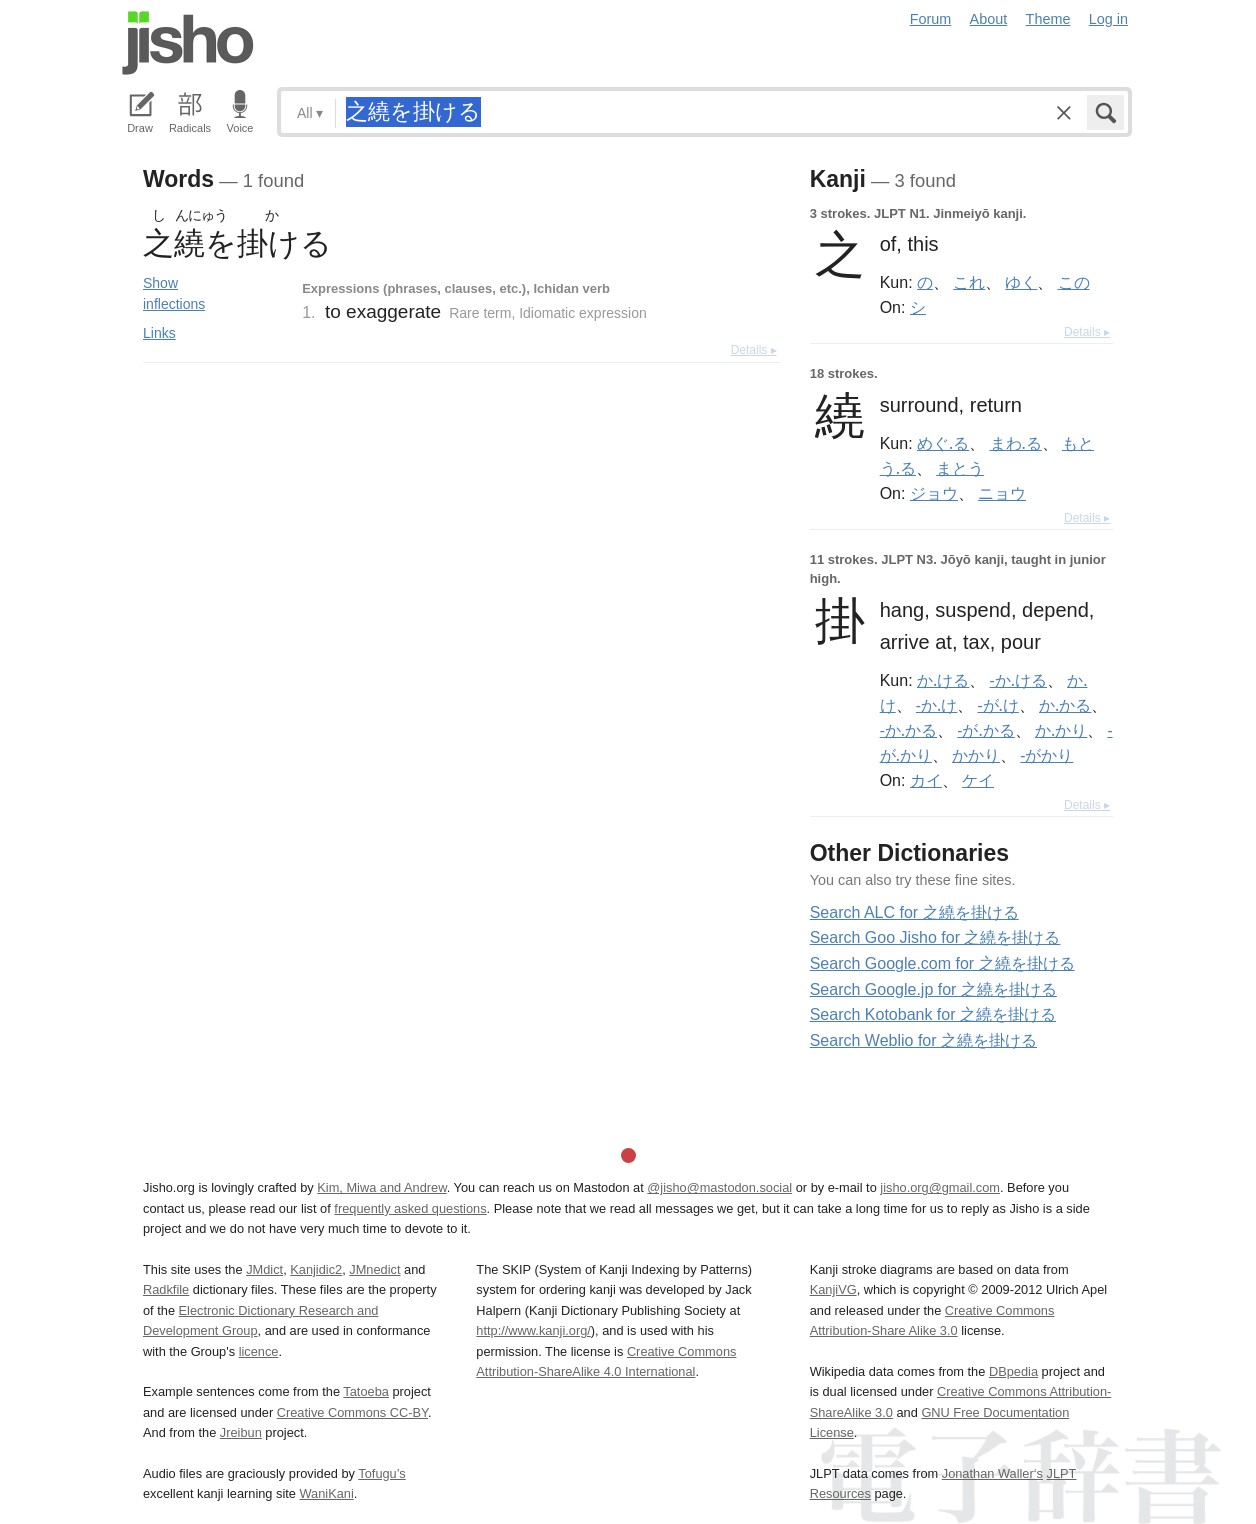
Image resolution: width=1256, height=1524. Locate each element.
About (989, 19)
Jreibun (241, 1432)
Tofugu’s (381, 1473)
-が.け (997, 705)
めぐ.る (943, 443)
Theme (1048, 19)
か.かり (1061, 730)
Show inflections (174, 293)
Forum (931, 19)
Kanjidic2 (316, 1269)
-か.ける (1018, 680)
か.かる (1065, 705)
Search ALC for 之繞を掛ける (914, 912)
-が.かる (985, 730)
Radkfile (166, 1289)
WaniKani (327, 1493)
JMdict (264, 1269)
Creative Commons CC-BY (352, 1412)
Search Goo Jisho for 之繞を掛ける (935, 937)
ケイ (978, 780)
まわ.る (1016, 443)
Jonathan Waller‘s (992, 1473)
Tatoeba (366, 1391)
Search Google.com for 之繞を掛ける (942, 963)
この (1074, 282)
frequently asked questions (410, 1208)
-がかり (1046, 755)
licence (259, 1351)
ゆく (1021, 282)
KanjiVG (833, 1289)
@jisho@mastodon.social (719, 1187)
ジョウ (934, 493)
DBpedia (1013, 1371)
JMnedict (374, 1269)
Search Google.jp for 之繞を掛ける (933, 989)
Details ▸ (754, 350)
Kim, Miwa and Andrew (381, 1187)
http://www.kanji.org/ (533, 1330)
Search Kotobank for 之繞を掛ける (933, 1014)
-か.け (936, 705)
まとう (960, 468)
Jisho (188, 43)
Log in (1108, 19)
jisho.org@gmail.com (940, 1187)
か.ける (943, 680)
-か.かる (908, 730)
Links (159, 333)
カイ (926, 780)
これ (969, 282)
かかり (976, 755)
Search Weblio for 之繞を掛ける (923, 1040)
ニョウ (1002, 493)
